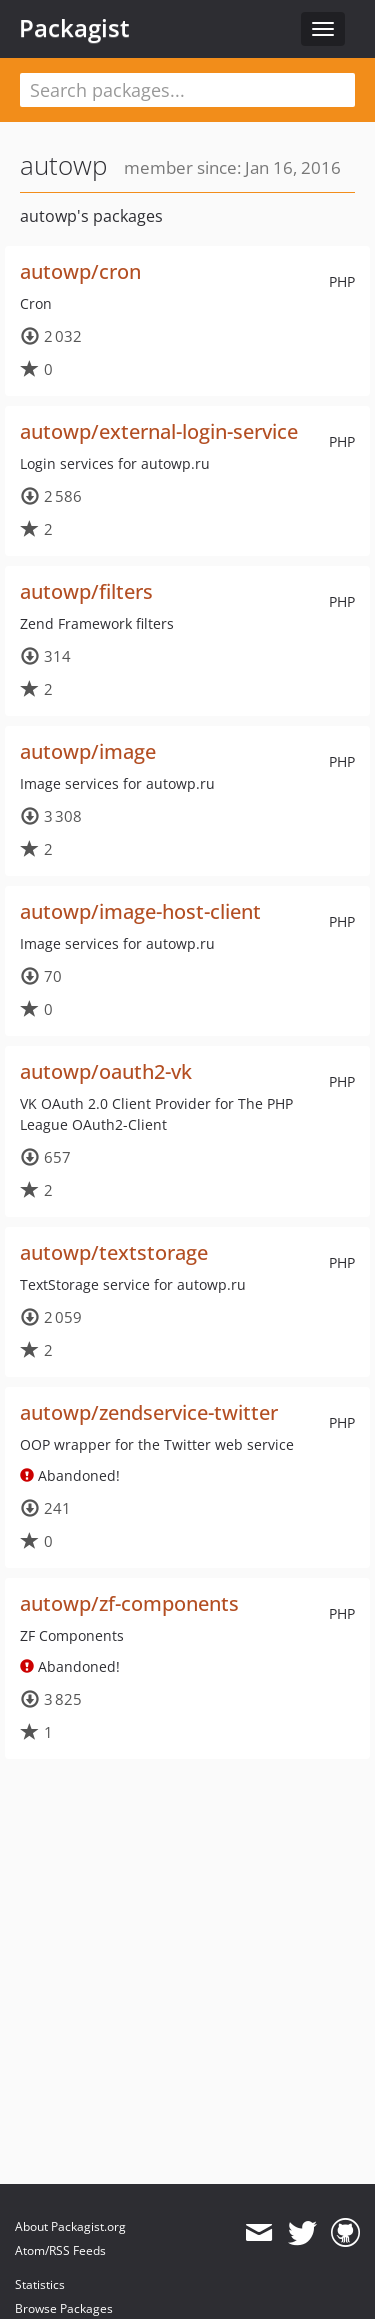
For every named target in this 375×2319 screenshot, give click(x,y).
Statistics (40, 2284)
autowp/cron (80, 271)
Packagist (74, 28)
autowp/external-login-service (159, 431)
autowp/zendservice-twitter (149, 1412)
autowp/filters (86, 591)
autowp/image (88, 751)
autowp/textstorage (114, 1252)
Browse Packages (64, 2308)
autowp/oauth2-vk (106, 1071)
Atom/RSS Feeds (60, 2250)
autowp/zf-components (129, 1603)
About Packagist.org (70, 2226)
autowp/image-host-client (140, 911)
